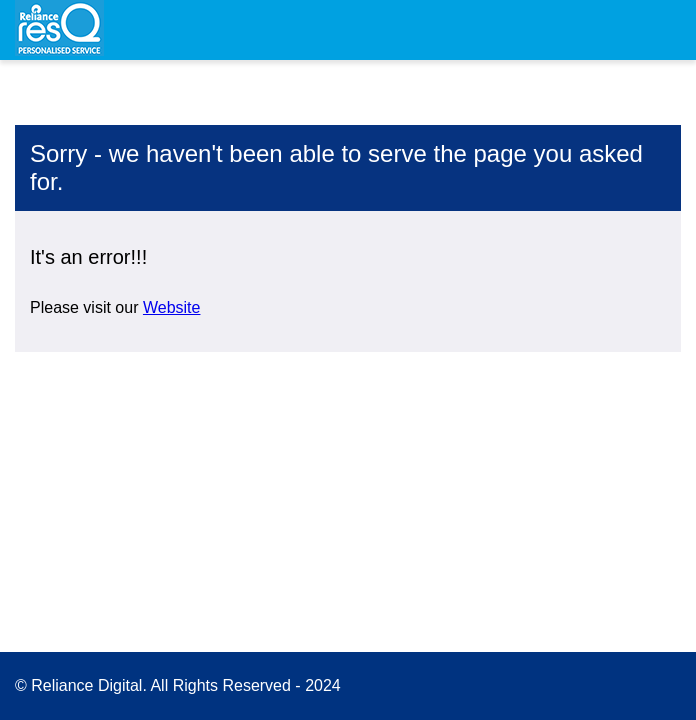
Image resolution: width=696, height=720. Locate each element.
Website (172, 307)
